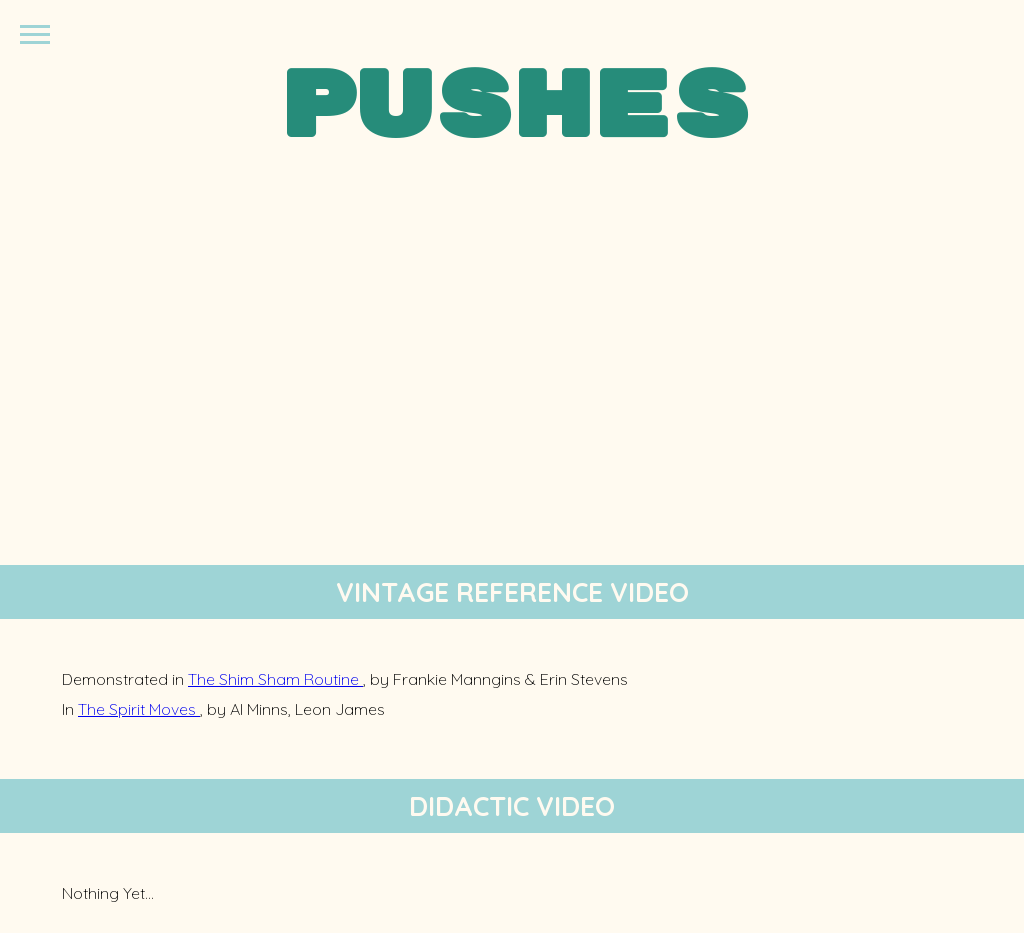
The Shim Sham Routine (275, 679)
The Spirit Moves (139, 709)
